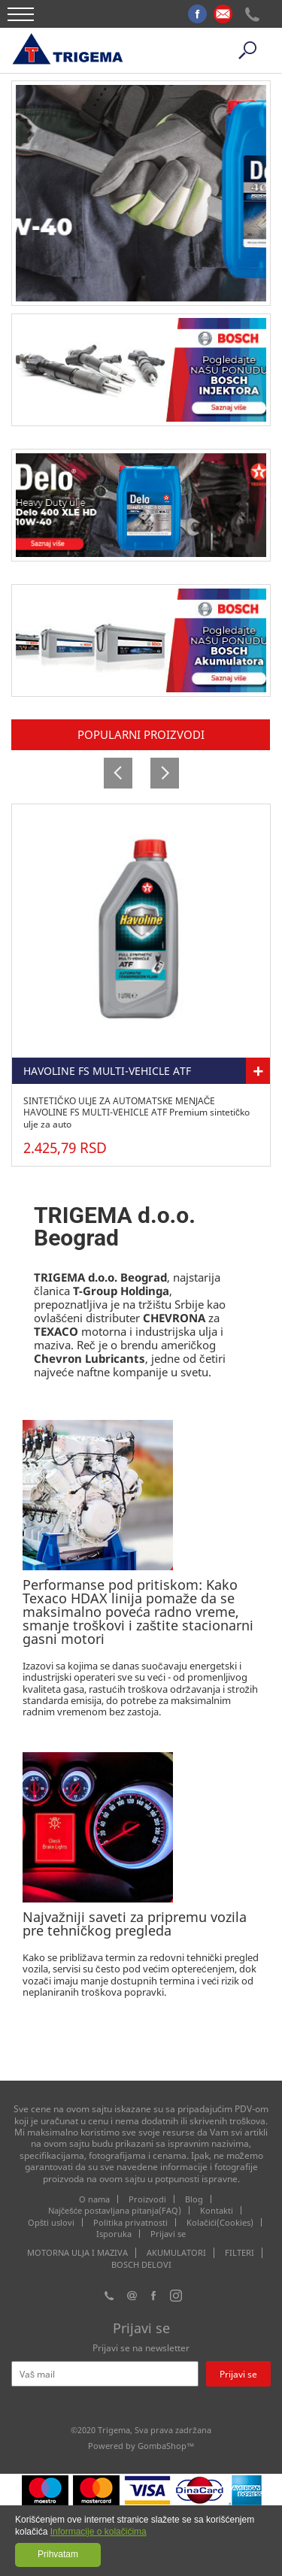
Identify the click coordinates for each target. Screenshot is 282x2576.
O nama (94, 2199)
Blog (194, 2199)
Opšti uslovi (51, 2222)
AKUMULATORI (176, 2253)
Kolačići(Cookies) (219, 2222)
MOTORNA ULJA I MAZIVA (77, 2253)
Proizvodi (147, 2199)
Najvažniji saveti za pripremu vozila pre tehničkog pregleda (135, 1923)
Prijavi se (168, 2233)
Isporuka (114, 2233)
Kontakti (216, 2210)
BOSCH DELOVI (141, 2265)
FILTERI (239, 2253)
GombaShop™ (166, 2445)
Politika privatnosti (130, 2222)
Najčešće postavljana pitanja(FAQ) (115, 2210)
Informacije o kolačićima (98, 2531)
